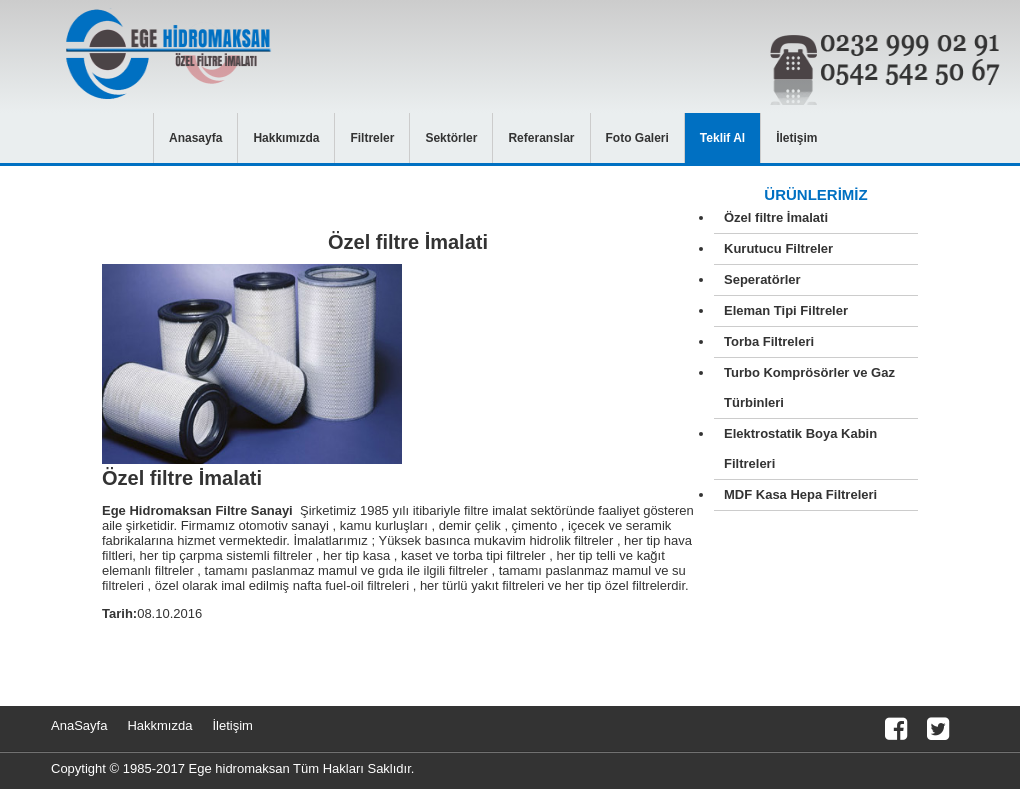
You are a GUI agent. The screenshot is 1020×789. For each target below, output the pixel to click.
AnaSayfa (79, 725)
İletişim (232, 725)
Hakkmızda (159, 725)
